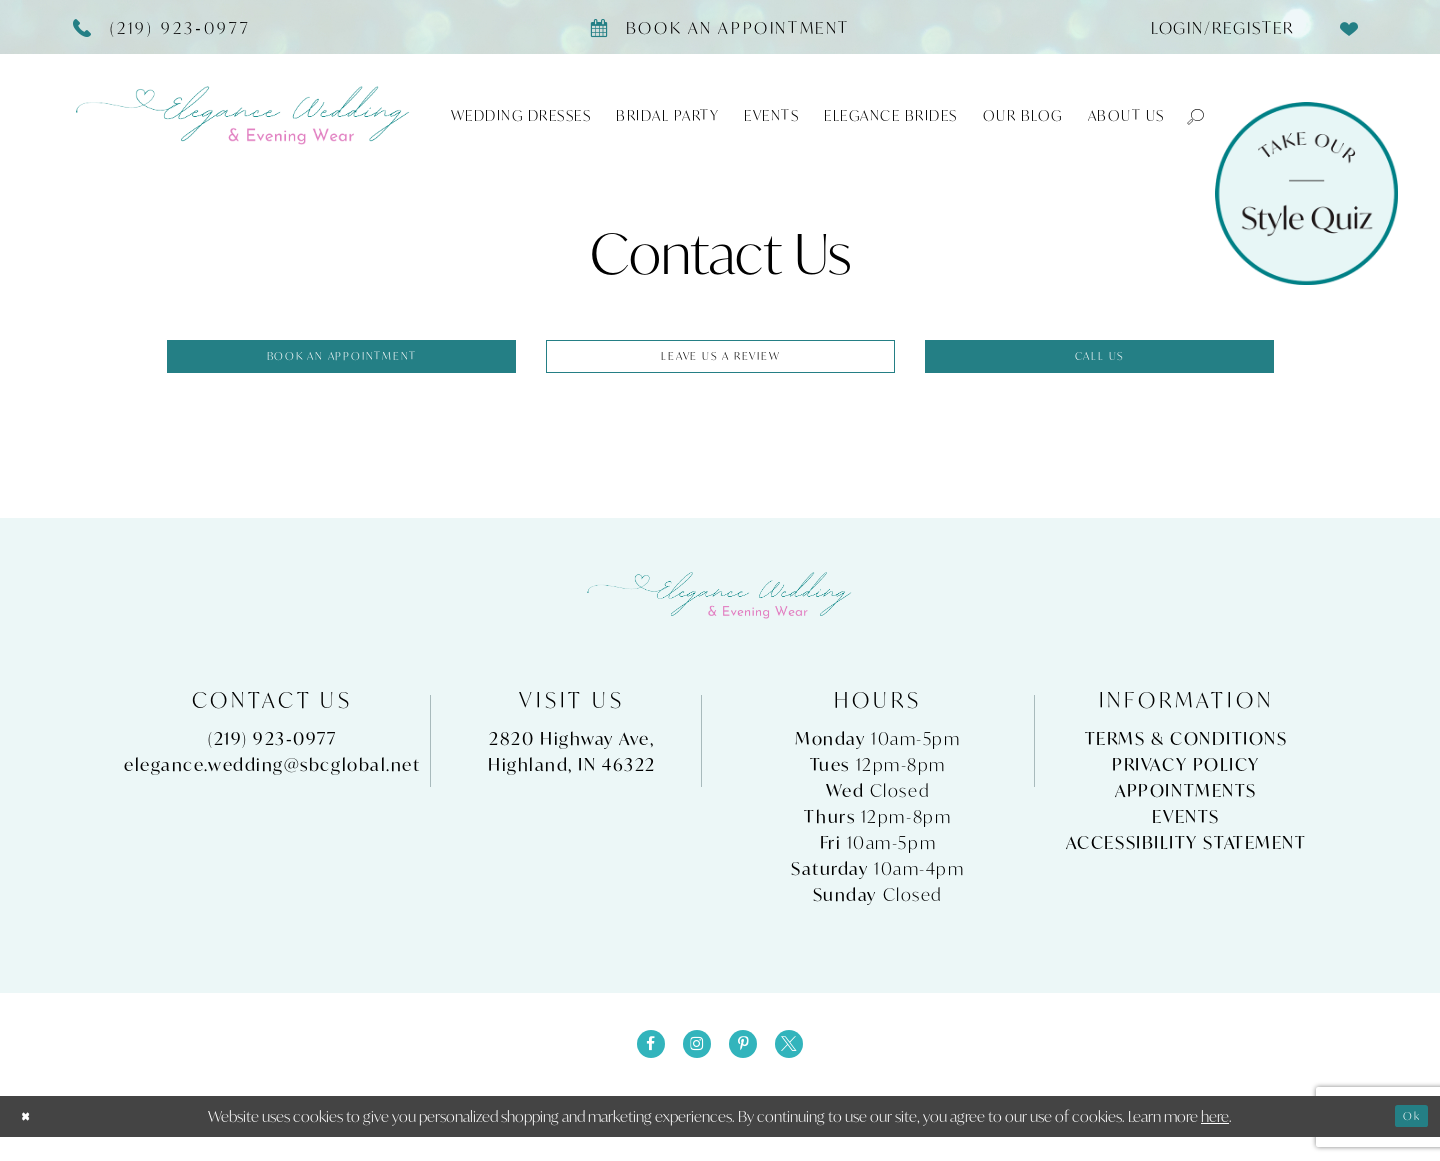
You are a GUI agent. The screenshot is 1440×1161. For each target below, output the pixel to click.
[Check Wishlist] (1350, 27)
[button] (1186, 115)
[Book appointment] (720, 27)
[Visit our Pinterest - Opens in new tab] (749, 1063)
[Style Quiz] (1306, 193)
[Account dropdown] (1214, 27)
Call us (1100, 362)
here (1215, 1140)
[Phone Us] (162, 27)
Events (1185, 828)
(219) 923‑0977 (272, 750)
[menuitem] (1214, 27)
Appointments (1186, 802)
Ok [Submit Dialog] (1406, 1140)
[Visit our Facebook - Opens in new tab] (633, 1063)
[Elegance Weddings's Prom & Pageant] (244, 115)
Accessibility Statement (1186, 854)
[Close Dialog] (31, 1140)
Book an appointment (343, 362)
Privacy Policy (1186, 776)
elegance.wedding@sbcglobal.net (272, 776)
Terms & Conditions (1186, 750)
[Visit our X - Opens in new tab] (807, 1063)
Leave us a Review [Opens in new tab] (721, 362)
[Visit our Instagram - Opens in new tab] (691, 1063)
